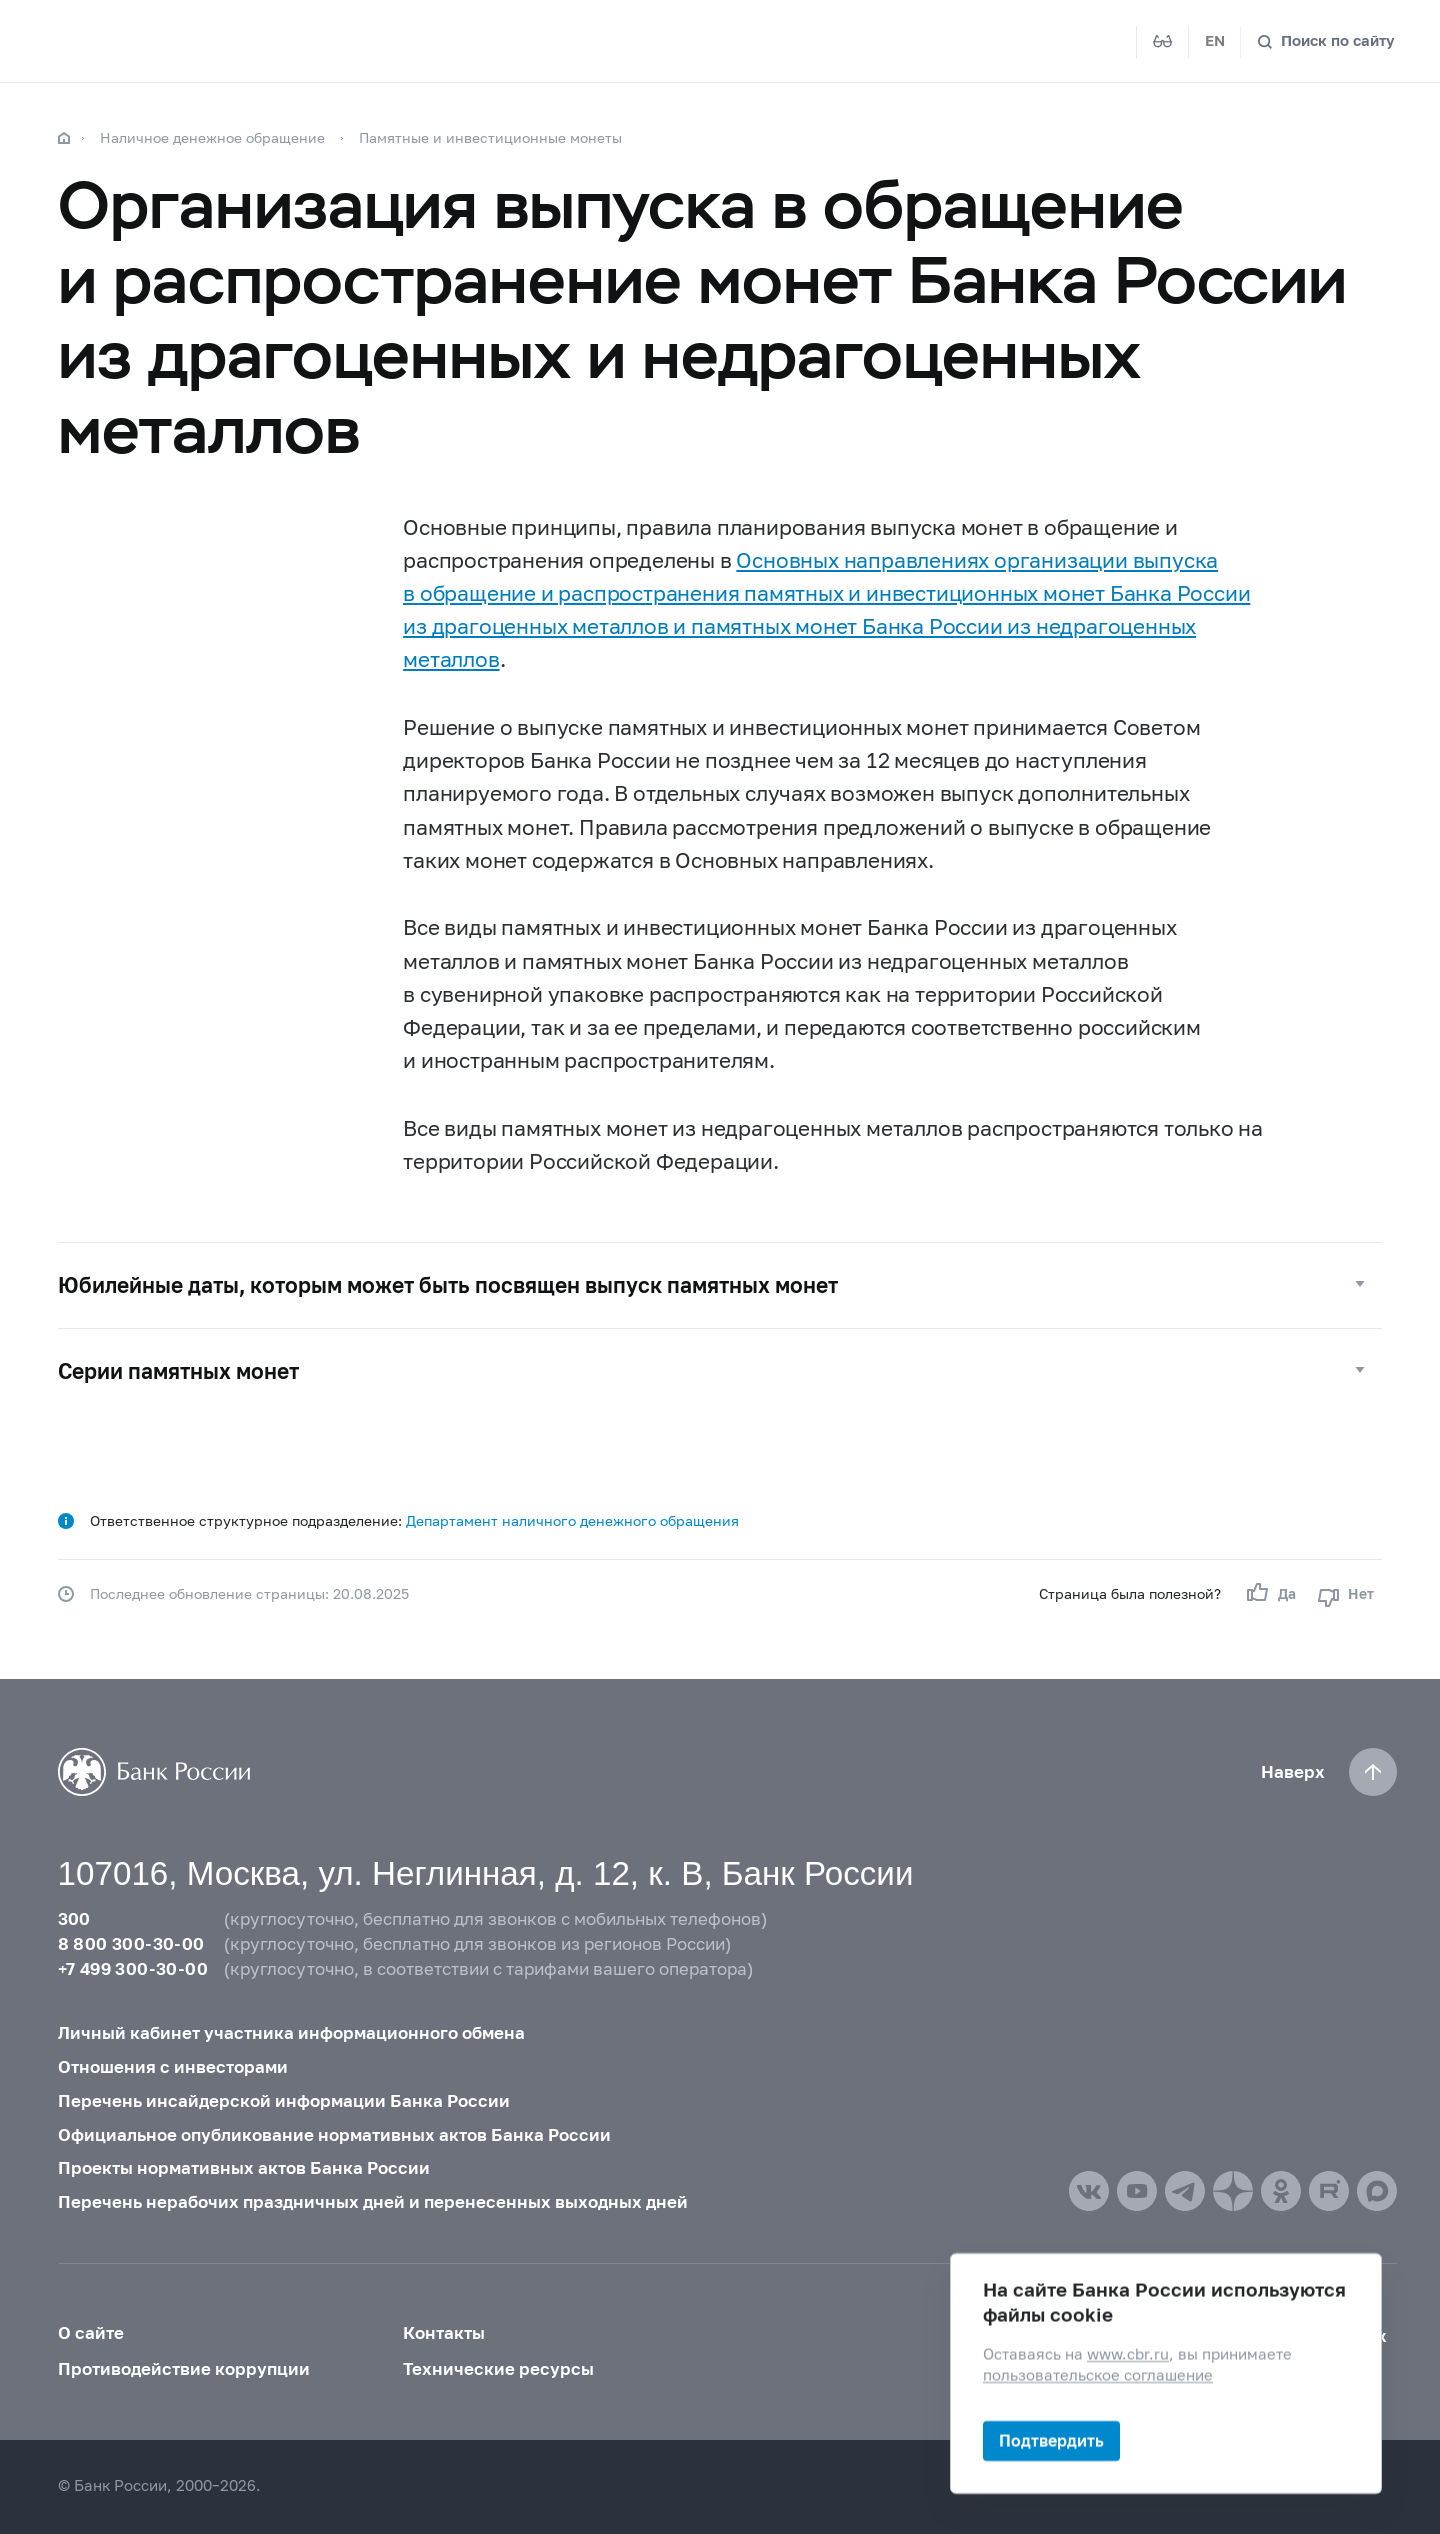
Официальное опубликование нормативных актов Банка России (334, 2135)
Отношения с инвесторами (173, 2067)
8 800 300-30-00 (131, 1944)
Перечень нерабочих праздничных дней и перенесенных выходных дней (373, 2202)
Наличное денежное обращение (212, 137)
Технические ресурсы (498, 2369)
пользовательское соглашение (1098, 2375)
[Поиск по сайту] (1326, 41)
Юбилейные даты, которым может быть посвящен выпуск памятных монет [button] (448, 1285)
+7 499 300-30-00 (133, 1969)
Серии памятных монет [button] (178, 1371)
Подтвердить (1051, 2440)
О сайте (91, 2333)
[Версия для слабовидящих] (1163, 42)
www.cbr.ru (1128, 2354)
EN (1215, 40)
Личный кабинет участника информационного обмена (291, 2033)
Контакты (444, 2333)
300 (74, 1919)
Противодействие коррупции (184, 2369)
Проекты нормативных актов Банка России (244, 2168)
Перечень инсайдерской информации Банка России (284, 2101)
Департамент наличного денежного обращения (572, 1520)
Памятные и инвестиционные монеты (490, 137)
